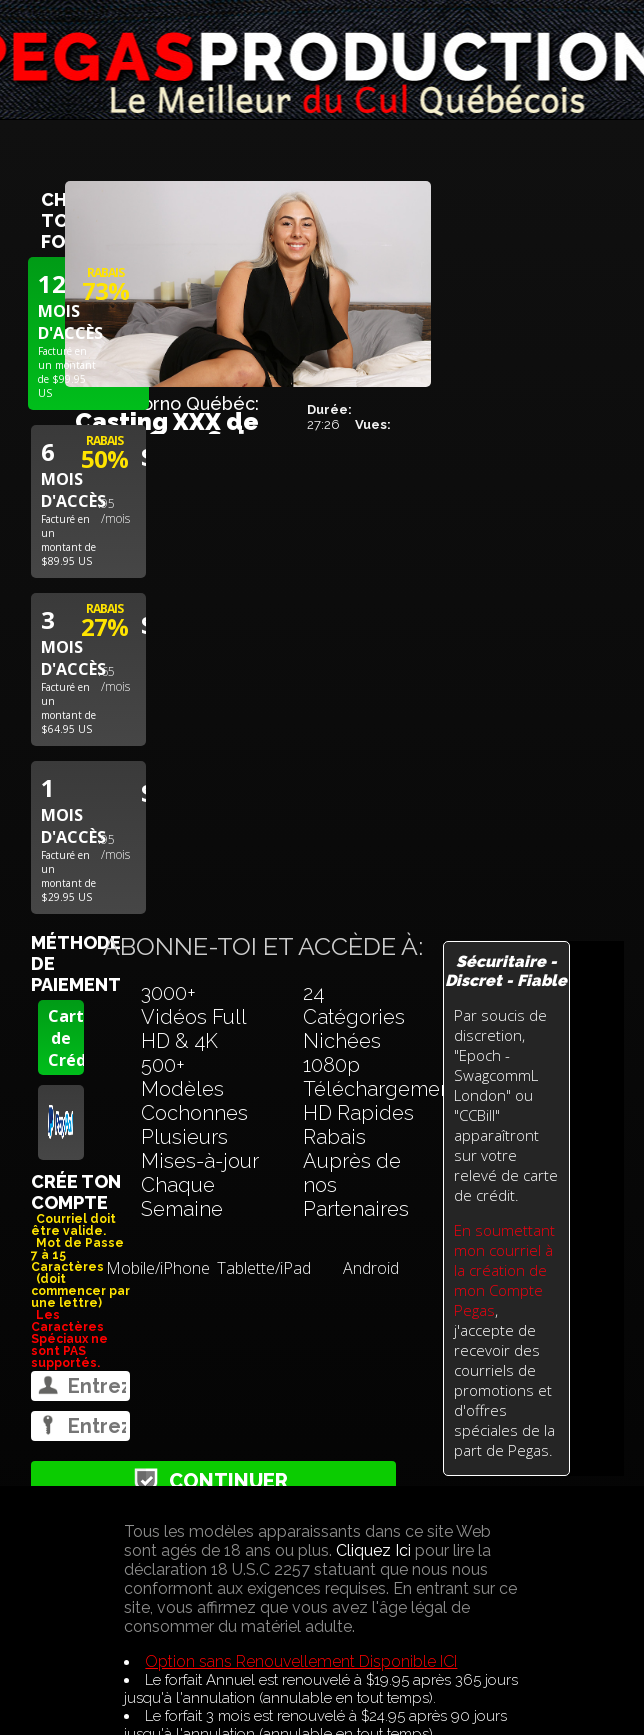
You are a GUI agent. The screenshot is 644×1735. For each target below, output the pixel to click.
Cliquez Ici (373, 1550)
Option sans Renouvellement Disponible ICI (301, 1661)
